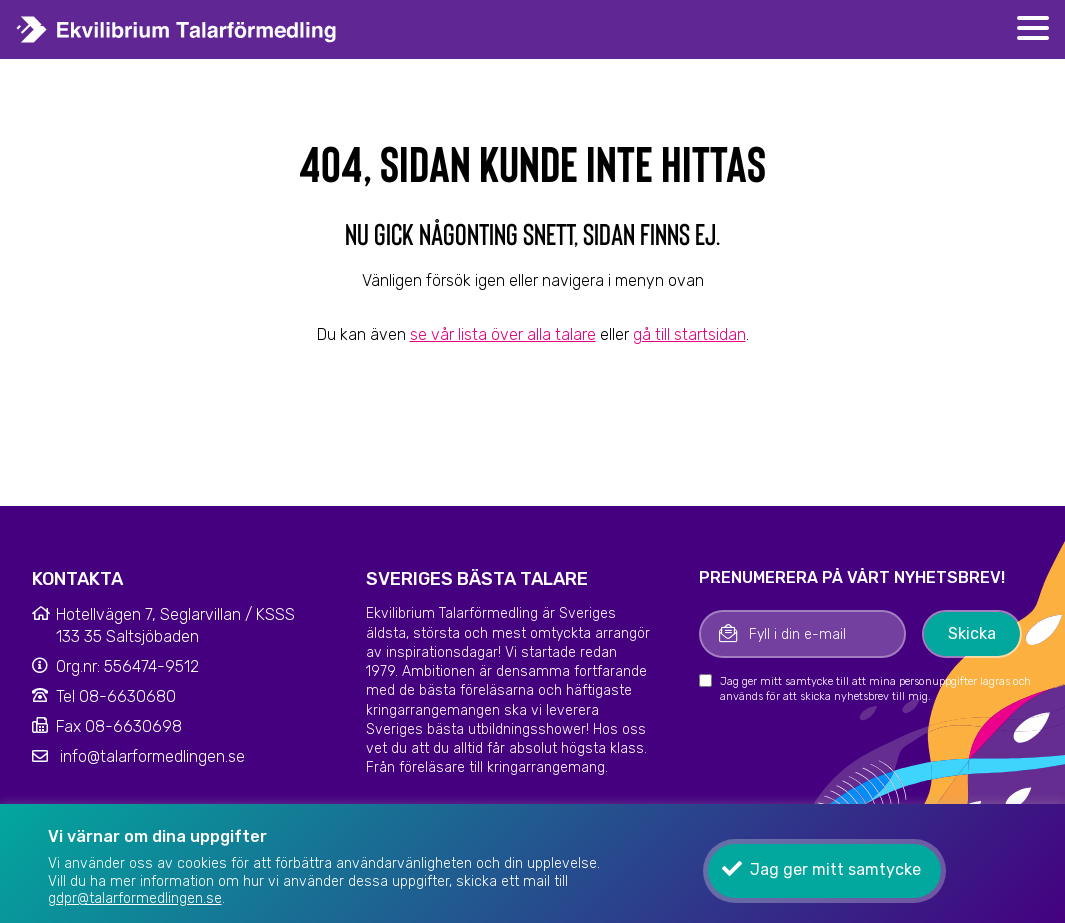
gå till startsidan (689, 334)
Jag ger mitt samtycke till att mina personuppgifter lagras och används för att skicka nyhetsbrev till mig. (875, 689)
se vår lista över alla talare (503, 334)
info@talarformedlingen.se (152, 756)
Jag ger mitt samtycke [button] (835, 869)
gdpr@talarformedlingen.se (135, 898)
